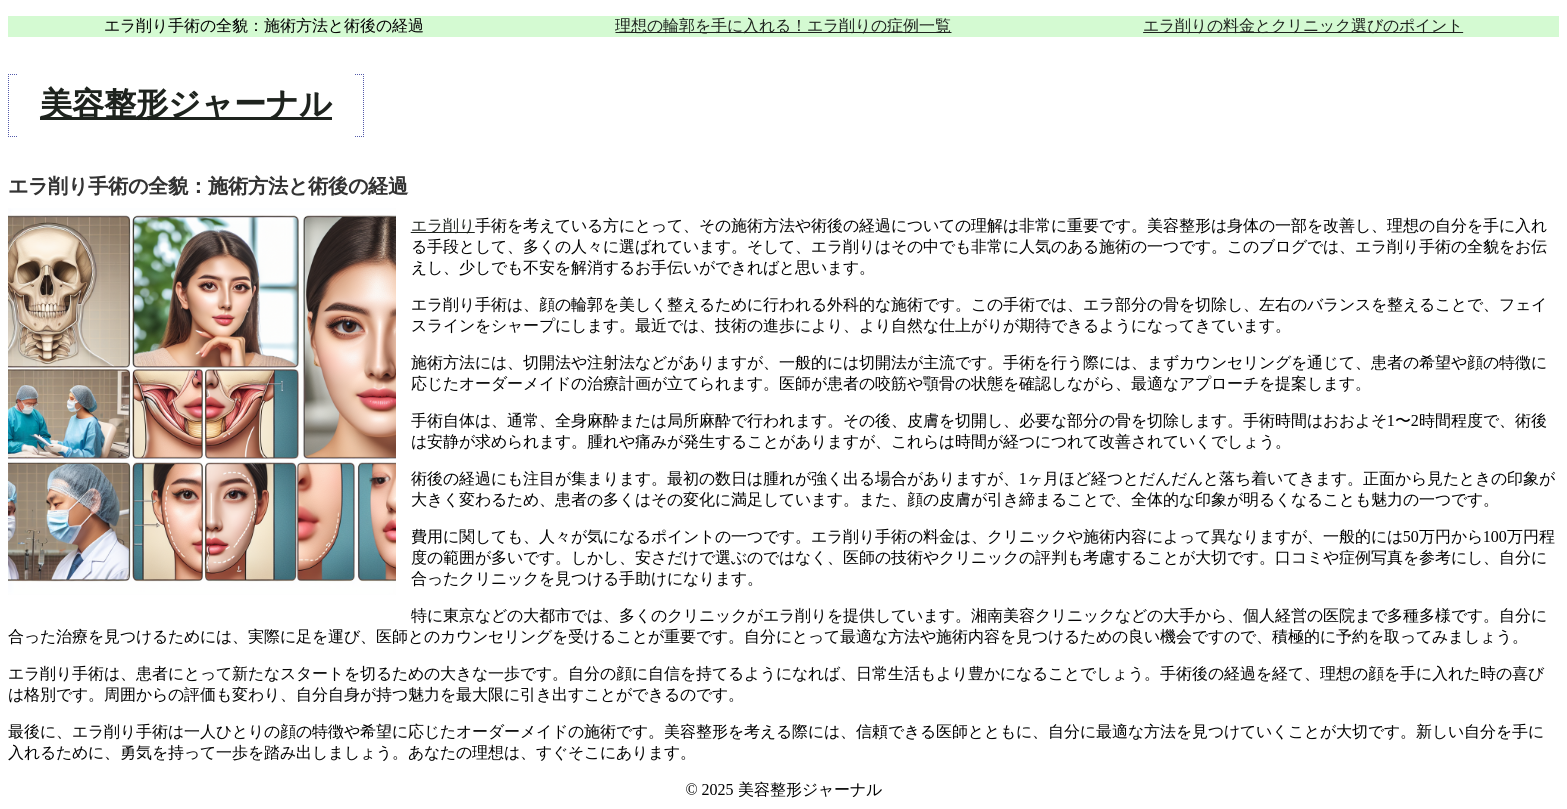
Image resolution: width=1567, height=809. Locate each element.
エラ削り (443, 225)
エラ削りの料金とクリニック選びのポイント (1303, 25)
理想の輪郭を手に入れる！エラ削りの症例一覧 (783, 25)
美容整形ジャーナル (186, 104)
